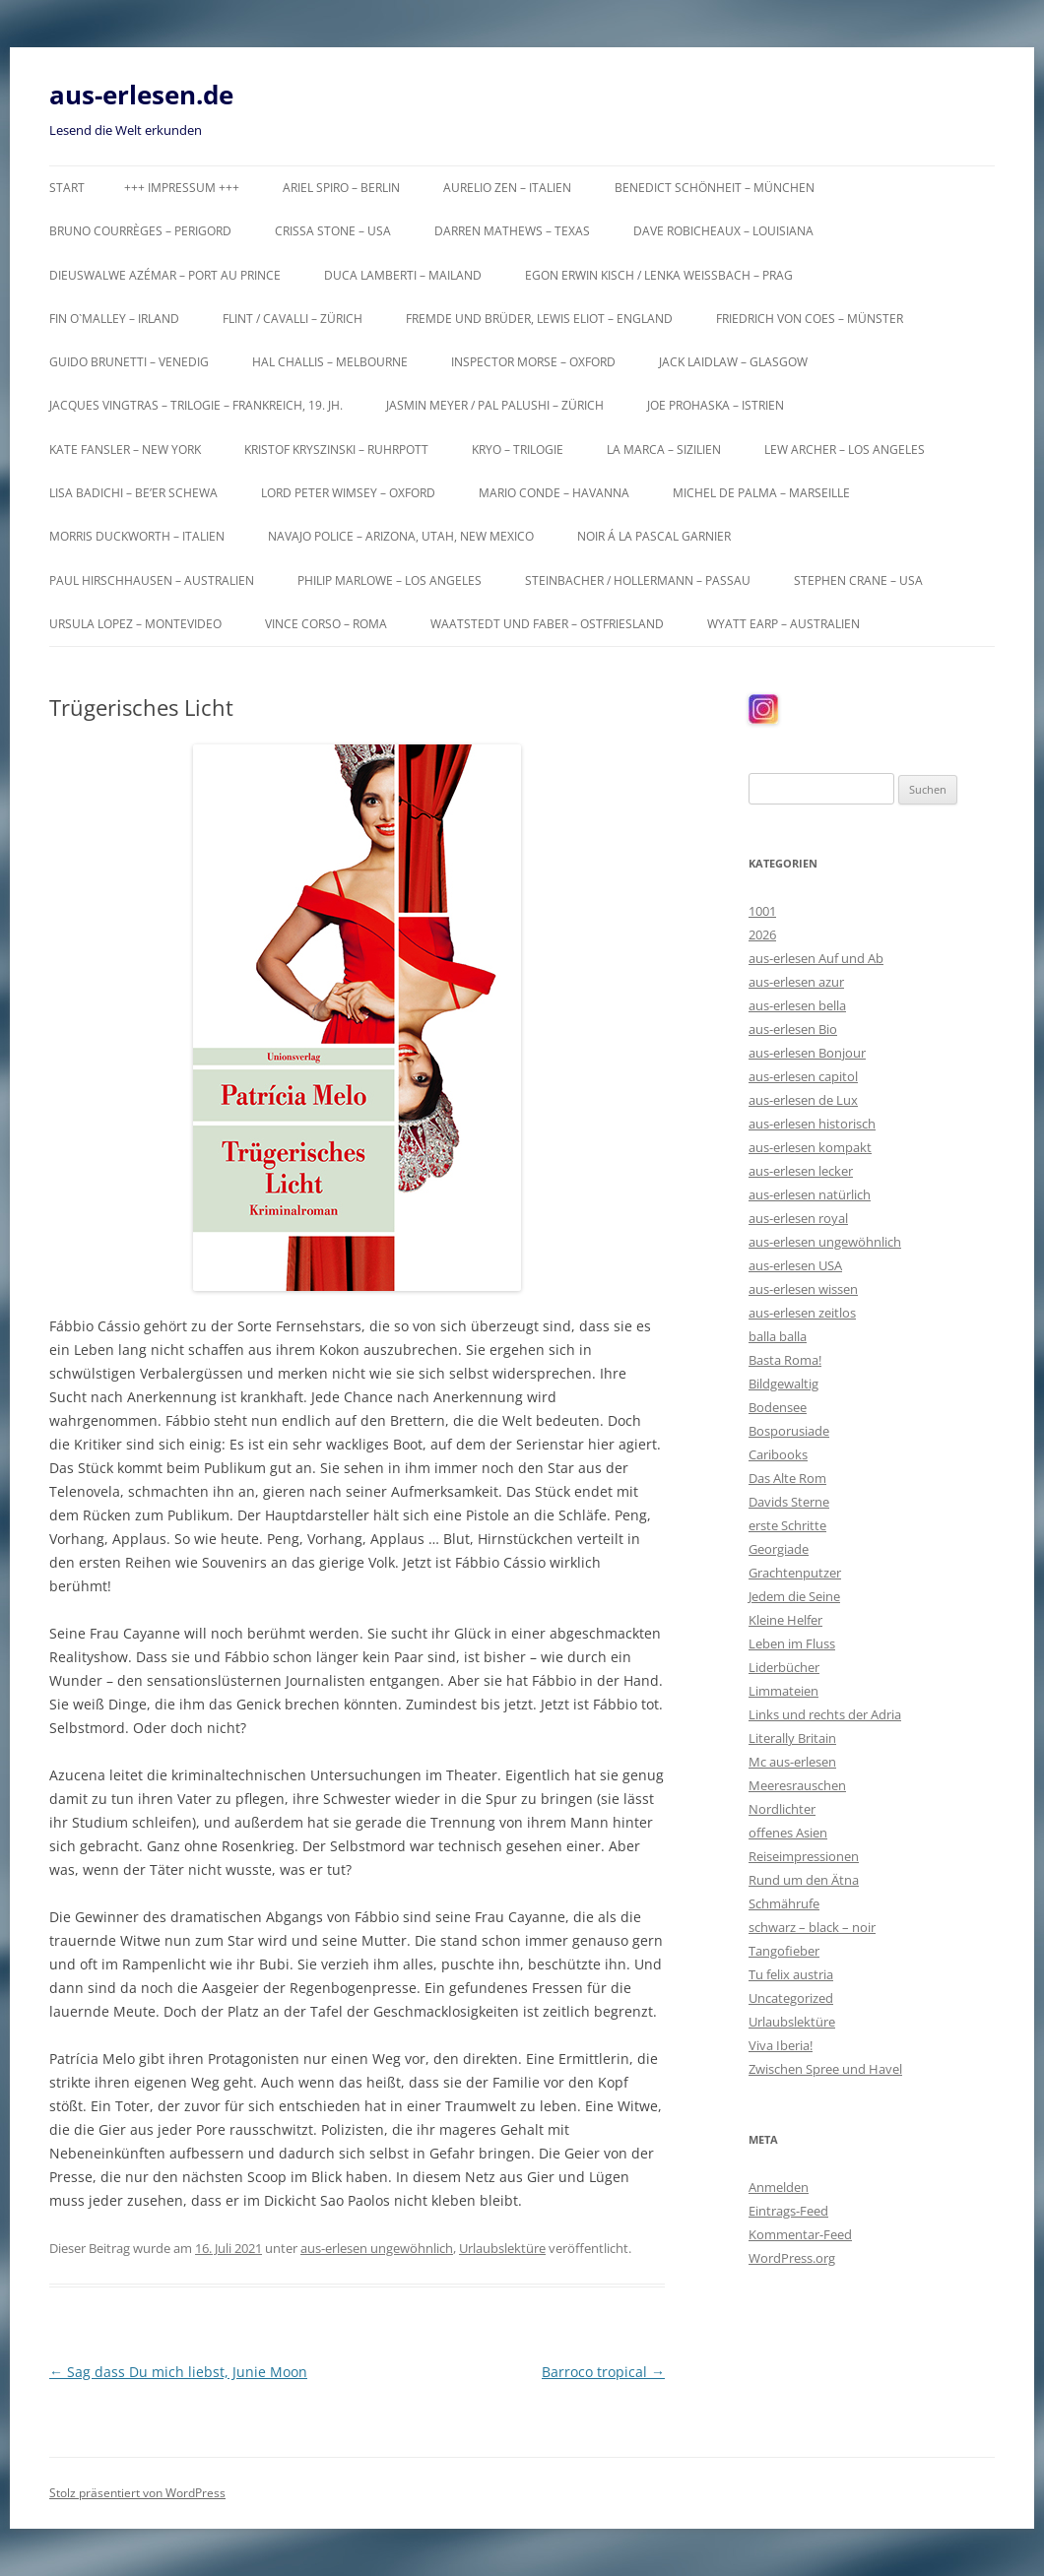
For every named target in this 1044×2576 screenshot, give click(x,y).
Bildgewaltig (783, 1383)
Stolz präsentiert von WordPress (137, 2492)
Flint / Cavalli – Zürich (292, 318)
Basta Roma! (785, 1360)
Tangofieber (784, 1951)
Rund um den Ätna (804, 1880)
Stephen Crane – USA (858, 580)
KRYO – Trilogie (517, 449)
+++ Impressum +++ (181, 187)
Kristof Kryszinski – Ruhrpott (336, 449)
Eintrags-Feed (788, 2211)
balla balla (778, 1336)
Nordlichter (782, 1809)
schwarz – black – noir (812, 1927)
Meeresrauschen (797, 1785)
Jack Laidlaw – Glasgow (733, 362)
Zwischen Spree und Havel (825, 2069)
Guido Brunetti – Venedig (129, 362)
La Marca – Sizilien (664, 449)
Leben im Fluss (792, 1643)
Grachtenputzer (795, 1572)
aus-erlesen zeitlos (802, 1312)
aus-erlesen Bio (793, 1029)
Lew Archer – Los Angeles (844, 449)
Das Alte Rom (787, 1478)
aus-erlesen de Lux (803, 1100)
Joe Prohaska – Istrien (715, 405)
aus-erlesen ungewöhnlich (376, 2248)
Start (67, 187)
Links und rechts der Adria (825, 1714)
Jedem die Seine (794, 1596)
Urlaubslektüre (502, 2248)
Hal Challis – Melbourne (330, 362)
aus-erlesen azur (796, 982)
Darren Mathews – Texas (512, 231)
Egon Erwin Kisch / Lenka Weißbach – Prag (659, 275)
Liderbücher (784, 1667)
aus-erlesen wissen (803, 1289)
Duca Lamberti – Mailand (403, 275)
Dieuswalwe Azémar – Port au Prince (165, 275)
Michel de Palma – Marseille (761, 492)
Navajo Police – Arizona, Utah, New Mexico (401, 536)
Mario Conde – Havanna (554, 492)
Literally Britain (792, 1738)
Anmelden (779, 2187)
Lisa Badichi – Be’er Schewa (133, 492)
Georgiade (779, 1549)
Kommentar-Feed (800, 2234)
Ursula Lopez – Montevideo (135, 623)
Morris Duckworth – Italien (137, 536)
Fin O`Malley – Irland (114, 318)
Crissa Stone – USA (333, 231)
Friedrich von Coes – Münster (809, 318)
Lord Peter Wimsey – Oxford (348, 492)
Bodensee (778, 1407)
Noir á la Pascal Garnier (654, 536)
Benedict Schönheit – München (715, 187)
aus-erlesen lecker (801, 1171)
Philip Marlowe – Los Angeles (389, 580)
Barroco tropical (603, 2371)
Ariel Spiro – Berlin (341, 187)
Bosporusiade (789, 1431)
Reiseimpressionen (804, 1856)
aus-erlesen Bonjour (807, 1053)
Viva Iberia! (781, 2045)
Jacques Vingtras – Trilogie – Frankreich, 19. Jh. (196, 405)
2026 (762, 934)
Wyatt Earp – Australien (783, 623)
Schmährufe (784, 1903)
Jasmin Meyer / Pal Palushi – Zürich (495, 405)
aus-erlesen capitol (803, 1076)
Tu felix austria (791, 1974)
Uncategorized (791, 1998)
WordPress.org (792, 2258)
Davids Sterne (789, 1502)
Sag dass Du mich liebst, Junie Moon (178, 2371)
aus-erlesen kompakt (810, 1147)
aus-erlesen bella (797, 1005)
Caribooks (778, 1454)
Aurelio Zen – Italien (507, 187)
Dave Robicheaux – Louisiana (723, 231)
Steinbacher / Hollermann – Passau (637, 580)
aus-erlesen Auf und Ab (816, 958)
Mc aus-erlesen (792, 1762)
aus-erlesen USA (795, 1265)
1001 (762, 911)
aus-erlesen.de (141, 94)
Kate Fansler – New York (125, 449)
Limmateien (783, 1691)
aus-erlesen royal (798, 1218)
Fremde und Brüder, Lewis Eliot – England (539, 318)
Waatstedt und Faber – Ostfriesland (547, 623)
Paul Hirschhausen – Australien (151, 580)
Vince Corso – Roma (326, 623)
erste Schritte (787, 1525)
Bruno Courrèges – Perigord (140, 231)
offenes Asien (788, 1832)
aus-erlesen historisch (812, 1123)
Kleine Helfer (785, 1620)
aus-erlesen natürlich (810, 1194)
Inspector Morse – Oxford (533, 362)
